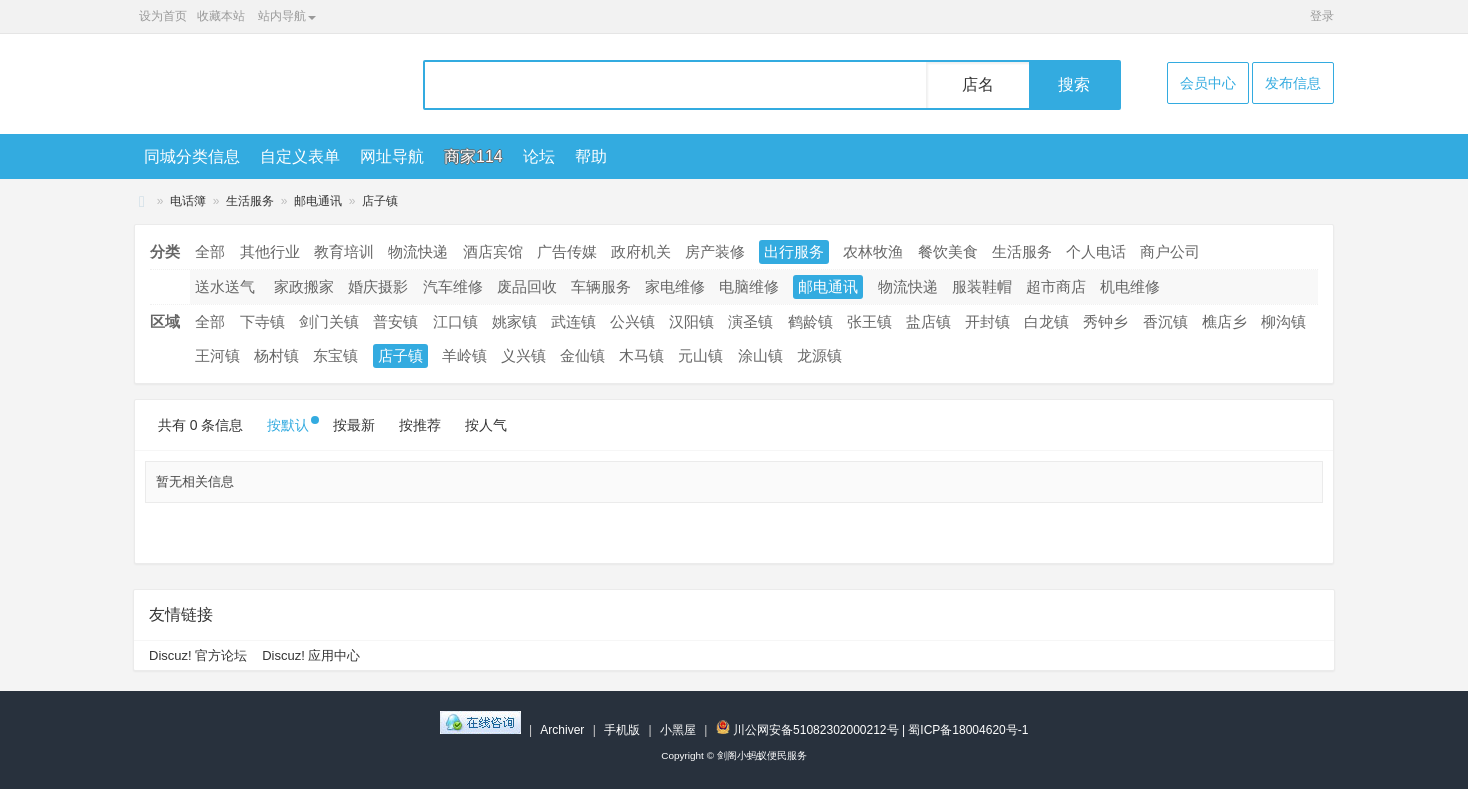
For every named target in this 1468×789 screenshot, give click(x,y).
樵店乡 (1224, 321)
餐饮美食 (948, 251)
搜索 (1074, 84)
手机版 (622, 730)
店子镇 (380, 201)
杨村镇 (276, 355)
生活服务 (250, 201)
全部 (210, 251)
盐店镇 (928, 321)
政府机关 (641, 251)
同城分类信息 (192, 156)
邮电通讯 (318, 201)
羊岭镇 (464, 355)
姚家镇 (514, 321)
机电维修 (1130, 286)
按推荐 (420, 425)
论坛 (539, 156)
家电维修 (675, 286)
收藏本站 (221, 16)
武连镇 (573, 321)
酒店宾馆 (493, 251)
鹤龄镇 (810, 321)
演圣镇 (750, 321)
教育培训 (344, 251)
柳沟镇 (1283, 321)
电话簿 (188, 201)
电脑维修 (749, 286)
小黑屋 (678, 730)
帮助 (591, 156)
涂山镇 (760, 355)
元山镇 (700, 355)
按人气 (486, 425)
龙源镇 (819, 355)
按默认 (288, 425)
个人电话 (1096, 251)
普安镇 (395, 321)
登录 (1322, 16)
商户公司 (1170, 251)
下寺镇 (262, 321)
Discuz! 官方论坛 (198, 655)
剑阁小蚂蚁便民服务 (142, 201)
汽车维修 (453, 286)
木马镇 (641, 355)
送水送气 (225, 286)
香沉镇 (1165, 321)
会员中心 (1208, 83)
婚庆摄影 (378, 286)
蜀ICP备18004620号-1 (968, 730)
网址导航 (392, 156)
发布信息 (1293, 83)
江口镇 (455, 321)
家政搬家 (304, 286)
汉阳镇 (691, 321)
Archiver (562, 730)
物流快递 (418, 251)
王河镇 (217, 355)
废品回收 (527, 286)
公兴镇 (632, 321)
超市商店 (1056, 286)
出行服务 (794, 251)
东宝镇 (335, 355)
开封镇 (987, 321)
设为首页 (163, 16)
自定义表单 (300, 156)
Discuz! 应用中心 (311, 655)
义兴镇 (523, 355)
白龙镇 (1046, 321)
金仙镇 (582, 355)
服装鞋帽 (982, 286)
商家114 (473, 156)
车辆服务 (601, 286)
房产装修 (715, 251)
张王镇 (869, 321)
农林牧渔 (873, 251)
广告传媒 (567, 251)
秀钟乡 (1105, 321)
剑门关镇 (329, 321)
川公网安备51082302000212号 (807, 730)
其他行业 (270, 251)
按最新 (354, 425)
